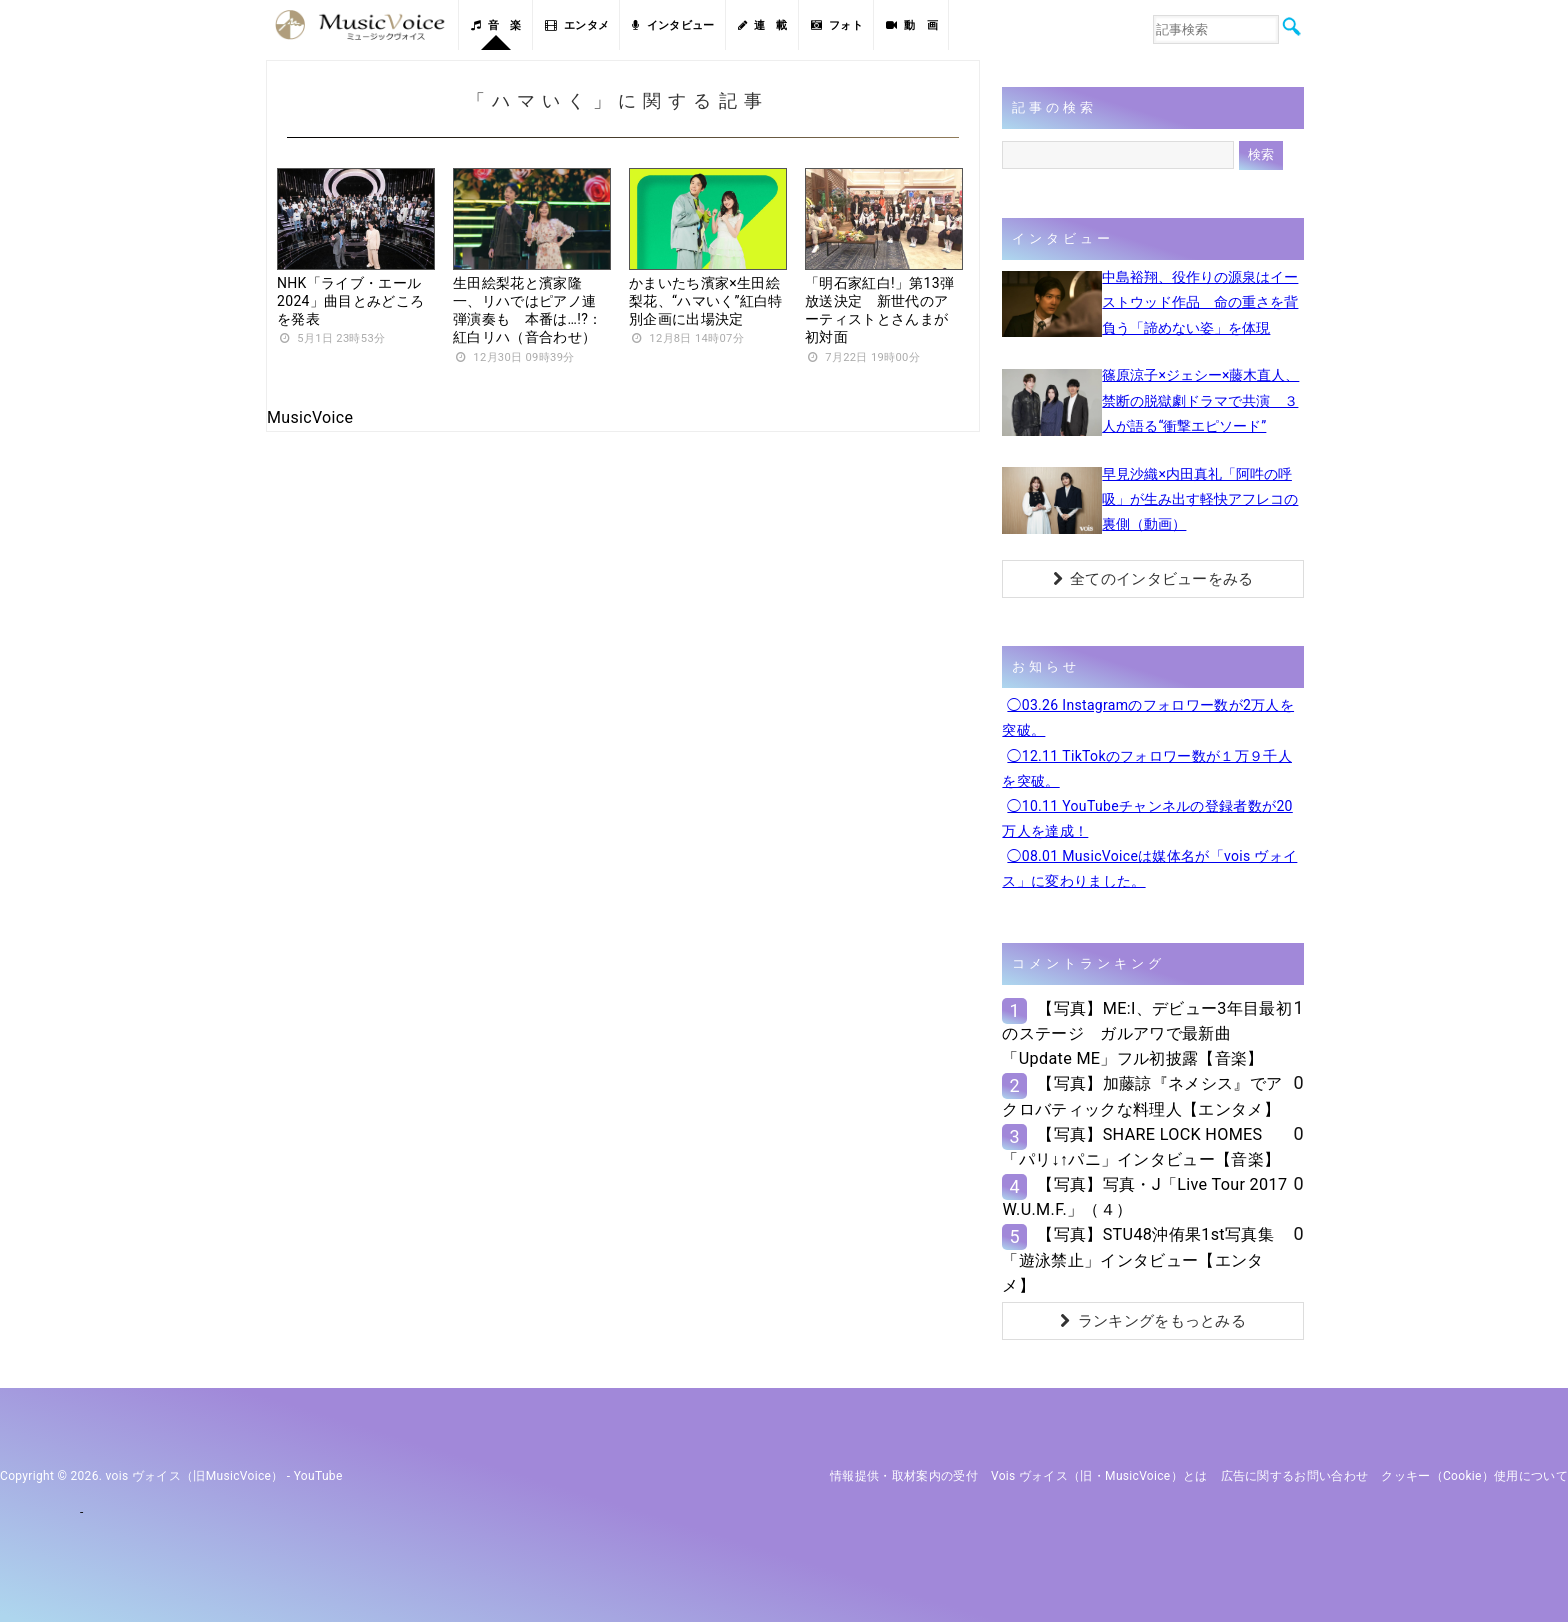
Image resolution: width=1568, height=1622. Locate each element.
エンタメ (577, 25)
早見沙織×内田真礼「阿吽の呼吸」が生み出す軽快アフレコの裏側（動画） (1200, 499)
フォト (837, 25)
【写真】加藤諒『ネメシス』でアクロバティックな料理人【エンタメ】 (1142, 1096)
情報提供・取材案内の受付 (904, 1476)
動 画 (912, 25)
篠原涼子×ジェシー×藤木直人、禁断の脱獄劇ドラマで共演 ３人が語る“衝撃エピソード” (1200, 400)
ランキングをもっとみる (1153, 1321)
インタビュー (673, 25)
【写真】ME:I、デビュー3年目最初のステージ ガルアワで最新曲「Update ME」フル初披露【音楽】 (1147, 1033)
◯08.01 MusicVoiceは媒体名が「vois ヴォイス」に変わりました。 (1149, 868)
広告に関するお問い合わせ (1295, 1476)
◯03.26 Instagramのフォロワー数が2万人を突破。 (1148, 717)
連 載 (763, 25)
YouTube (318, 1476)
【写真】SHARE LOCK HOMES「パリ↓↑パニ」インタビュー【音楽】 (1141, 1147)
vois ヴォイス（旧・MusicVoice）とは (1099, 1476)
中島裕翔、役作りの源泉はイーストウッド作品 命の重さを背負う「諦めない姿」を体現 (1200, 302)
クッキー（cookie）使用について (1474, 1476)
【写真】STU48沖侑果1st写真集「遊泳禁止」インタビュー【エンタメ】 (1137, 1259)
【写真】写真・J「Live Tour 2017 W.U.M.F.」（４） (1144, 1197)
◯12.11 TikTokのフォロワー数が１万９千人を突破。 (1147, 768)
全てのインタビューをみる (1153, 579)
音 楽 (496, 25)
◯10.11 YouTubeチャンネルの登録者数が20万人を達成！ (1147, 818)
